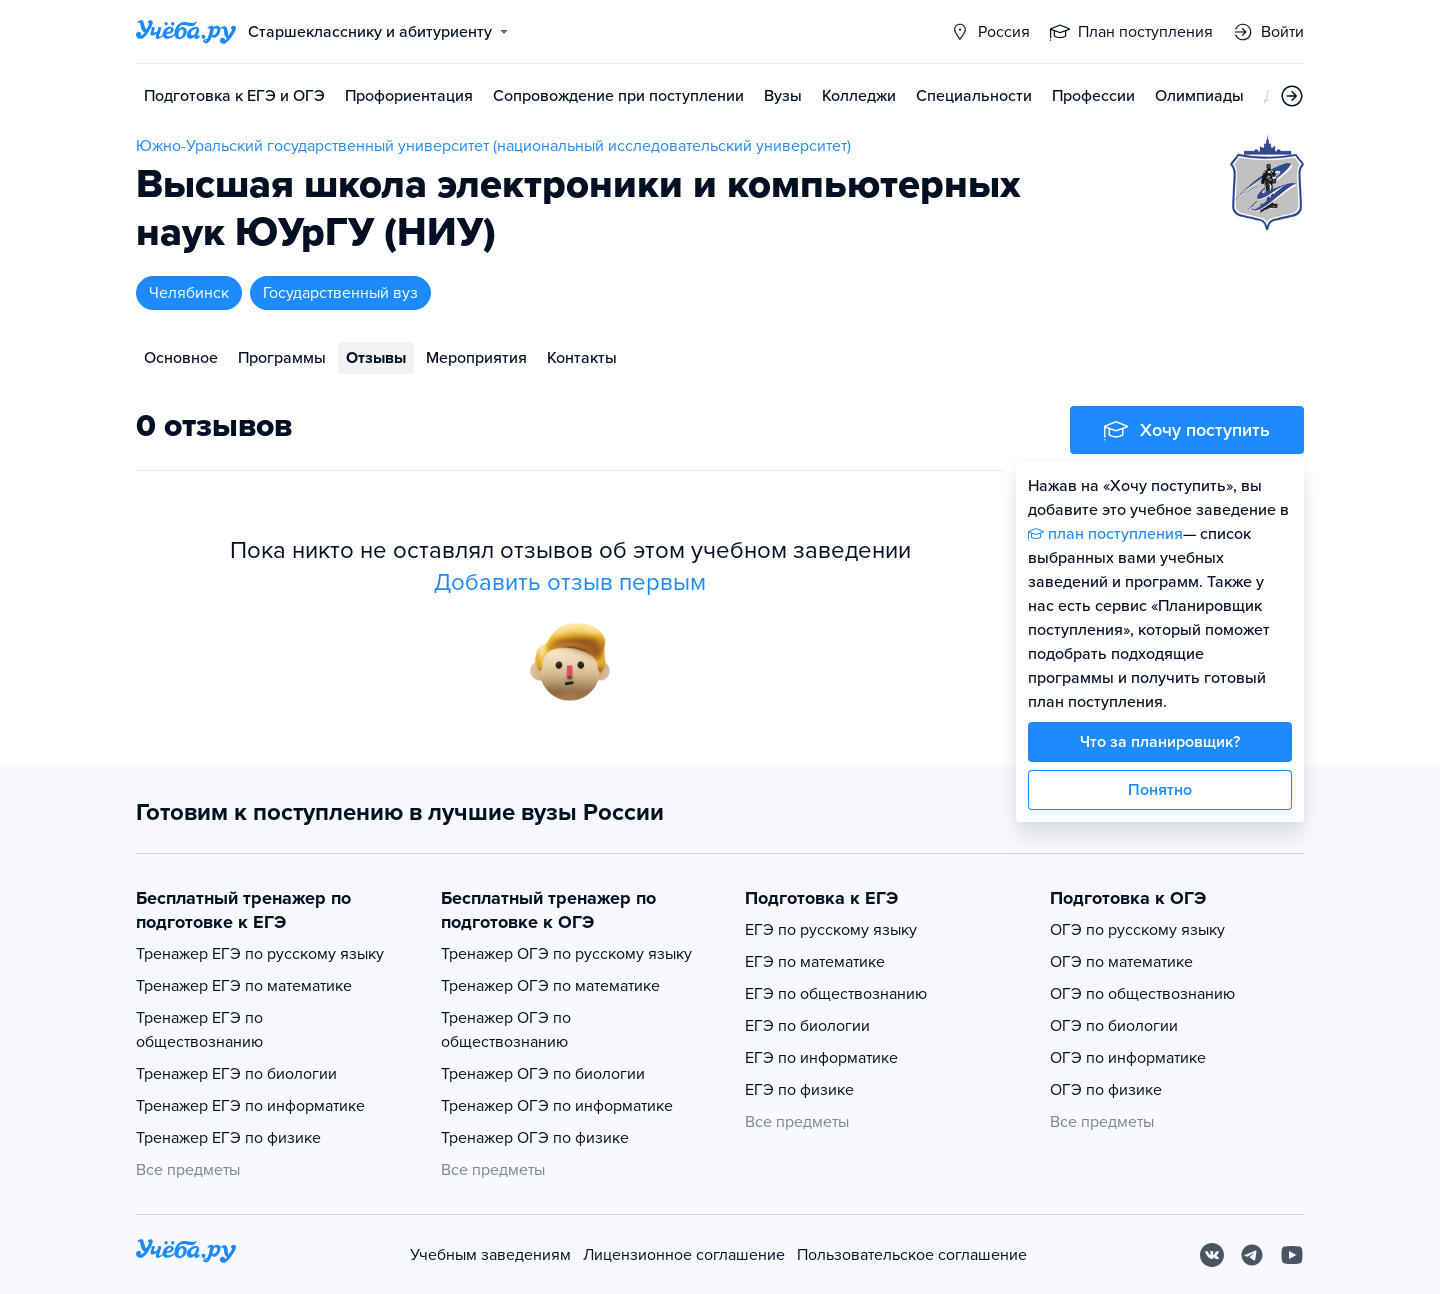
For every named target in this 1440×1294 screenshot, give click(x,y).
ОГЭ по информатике (1128, 1058)
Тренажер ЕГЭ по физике (228, 1138)
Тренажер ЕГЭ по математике (244, 986)
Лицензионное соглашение (684, 1255)
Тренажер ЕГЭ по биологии (236, 1074)
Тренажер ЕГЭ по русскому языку (260, 954)
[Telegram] (1252, 1255)
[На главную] (186, 1254)
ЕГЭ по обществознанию (836, 994)
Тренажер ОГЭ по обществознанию (506, 1030)
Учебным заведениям (490, 1255)
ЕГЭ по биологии (807, 1026)
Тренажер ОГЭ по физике (535, 1138)
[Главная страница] (186, 32)
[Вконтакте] (1212, 1255)
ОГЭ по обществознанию (1142, 994)
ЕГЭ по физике (799, 1090)
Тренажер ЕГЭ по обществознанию (199, 1030)
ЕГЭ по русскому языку (831, 930)
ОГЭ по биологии (1114, 1026)
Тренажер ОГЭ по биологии (543, 1074)
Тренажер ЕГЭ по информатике (250, 1106)
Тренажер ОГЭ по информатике (557, 1106)
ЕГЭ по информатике (821, 1058)
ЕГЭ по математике (815, 962)
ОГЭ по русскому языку (1137, 930)
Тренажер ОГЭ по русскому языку (566, 954)
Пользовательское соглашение (912, 1255)
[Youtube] (1292, 1255)
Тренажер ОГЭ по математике (550, 986)
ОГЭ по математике (1121, 962)
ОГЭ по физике (1106, 1090)
